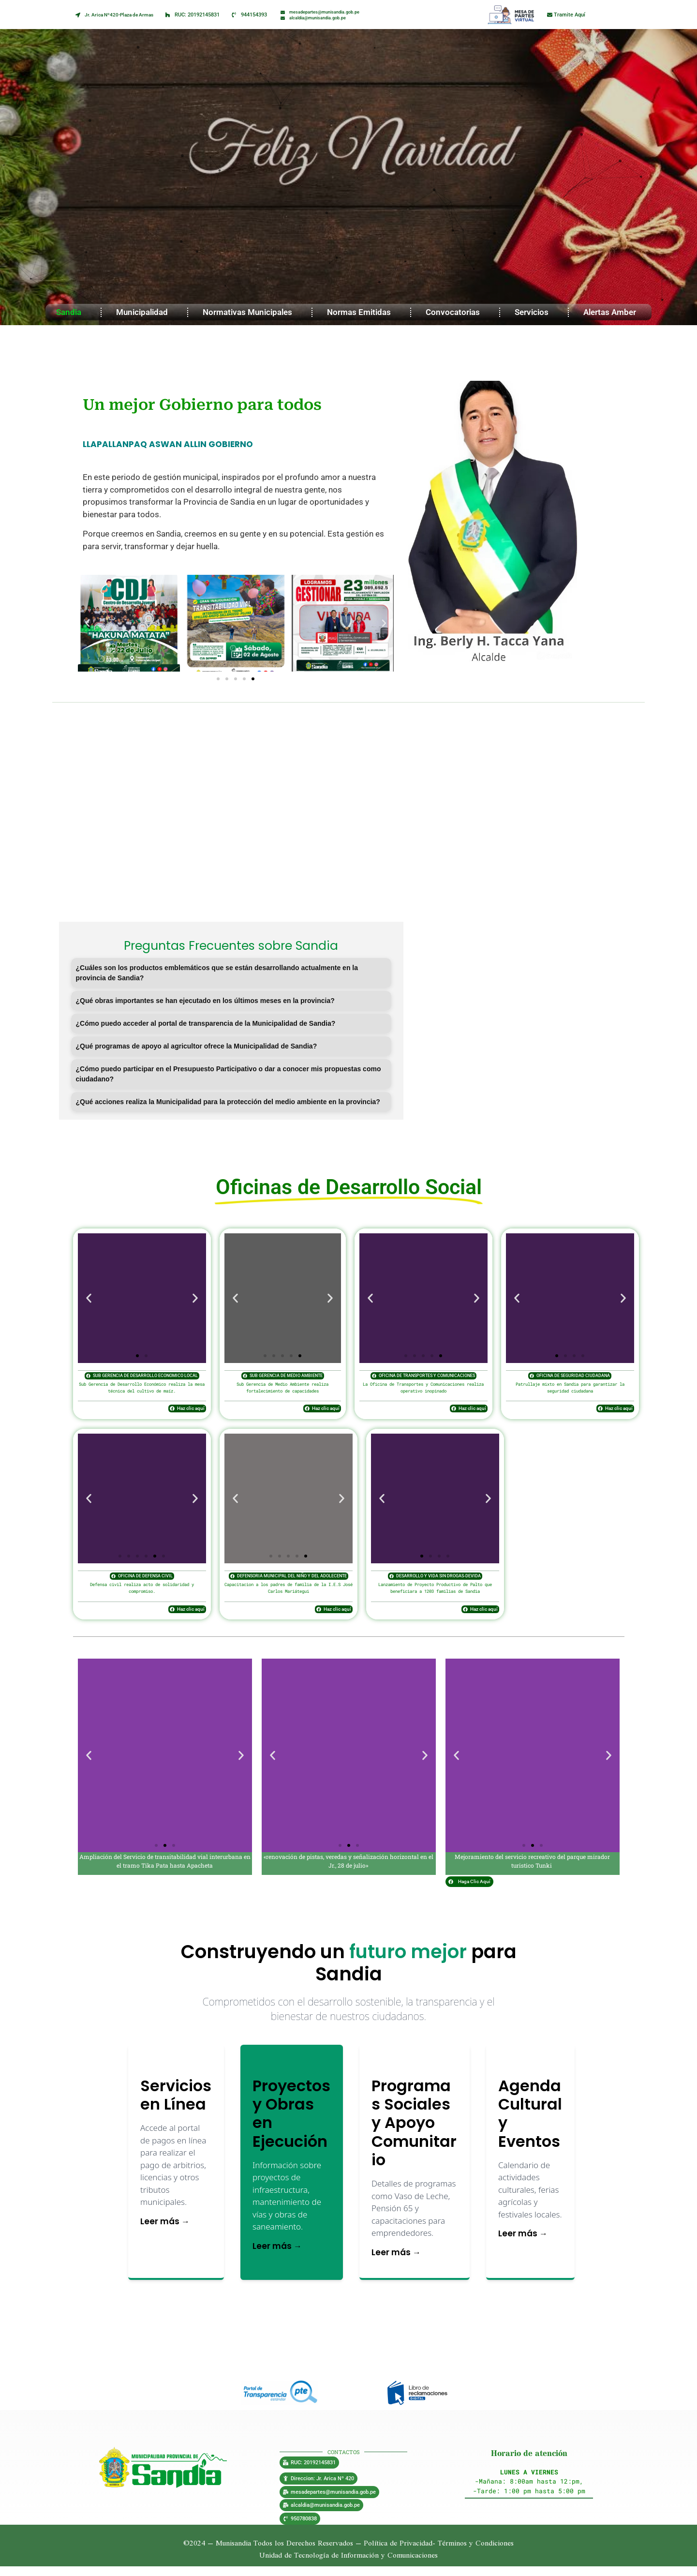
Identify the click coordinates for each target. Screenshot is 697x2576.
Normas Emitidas (361, 312)
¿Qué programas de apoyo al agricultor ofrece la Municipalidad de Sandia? (196, 1046)
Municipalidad (144, 312)
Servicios (534, 312)
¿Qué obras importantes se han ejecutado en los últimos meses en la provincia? (205, 1000)
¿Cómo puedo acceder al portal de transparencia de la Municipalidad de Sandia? (206, 1023)
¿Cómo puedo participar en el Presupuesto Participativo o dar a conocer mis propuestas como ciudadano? (228, 1074)
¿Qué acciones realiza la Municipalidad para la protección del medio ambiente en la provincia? (228, 1102)
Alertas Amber (612, 312)
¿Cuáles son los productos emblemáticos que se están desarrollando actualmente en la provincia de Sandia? (217, 973)
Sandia (71, 312)
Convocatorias (455, 312)
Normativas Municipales (250, 312)
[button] (87, 623)
